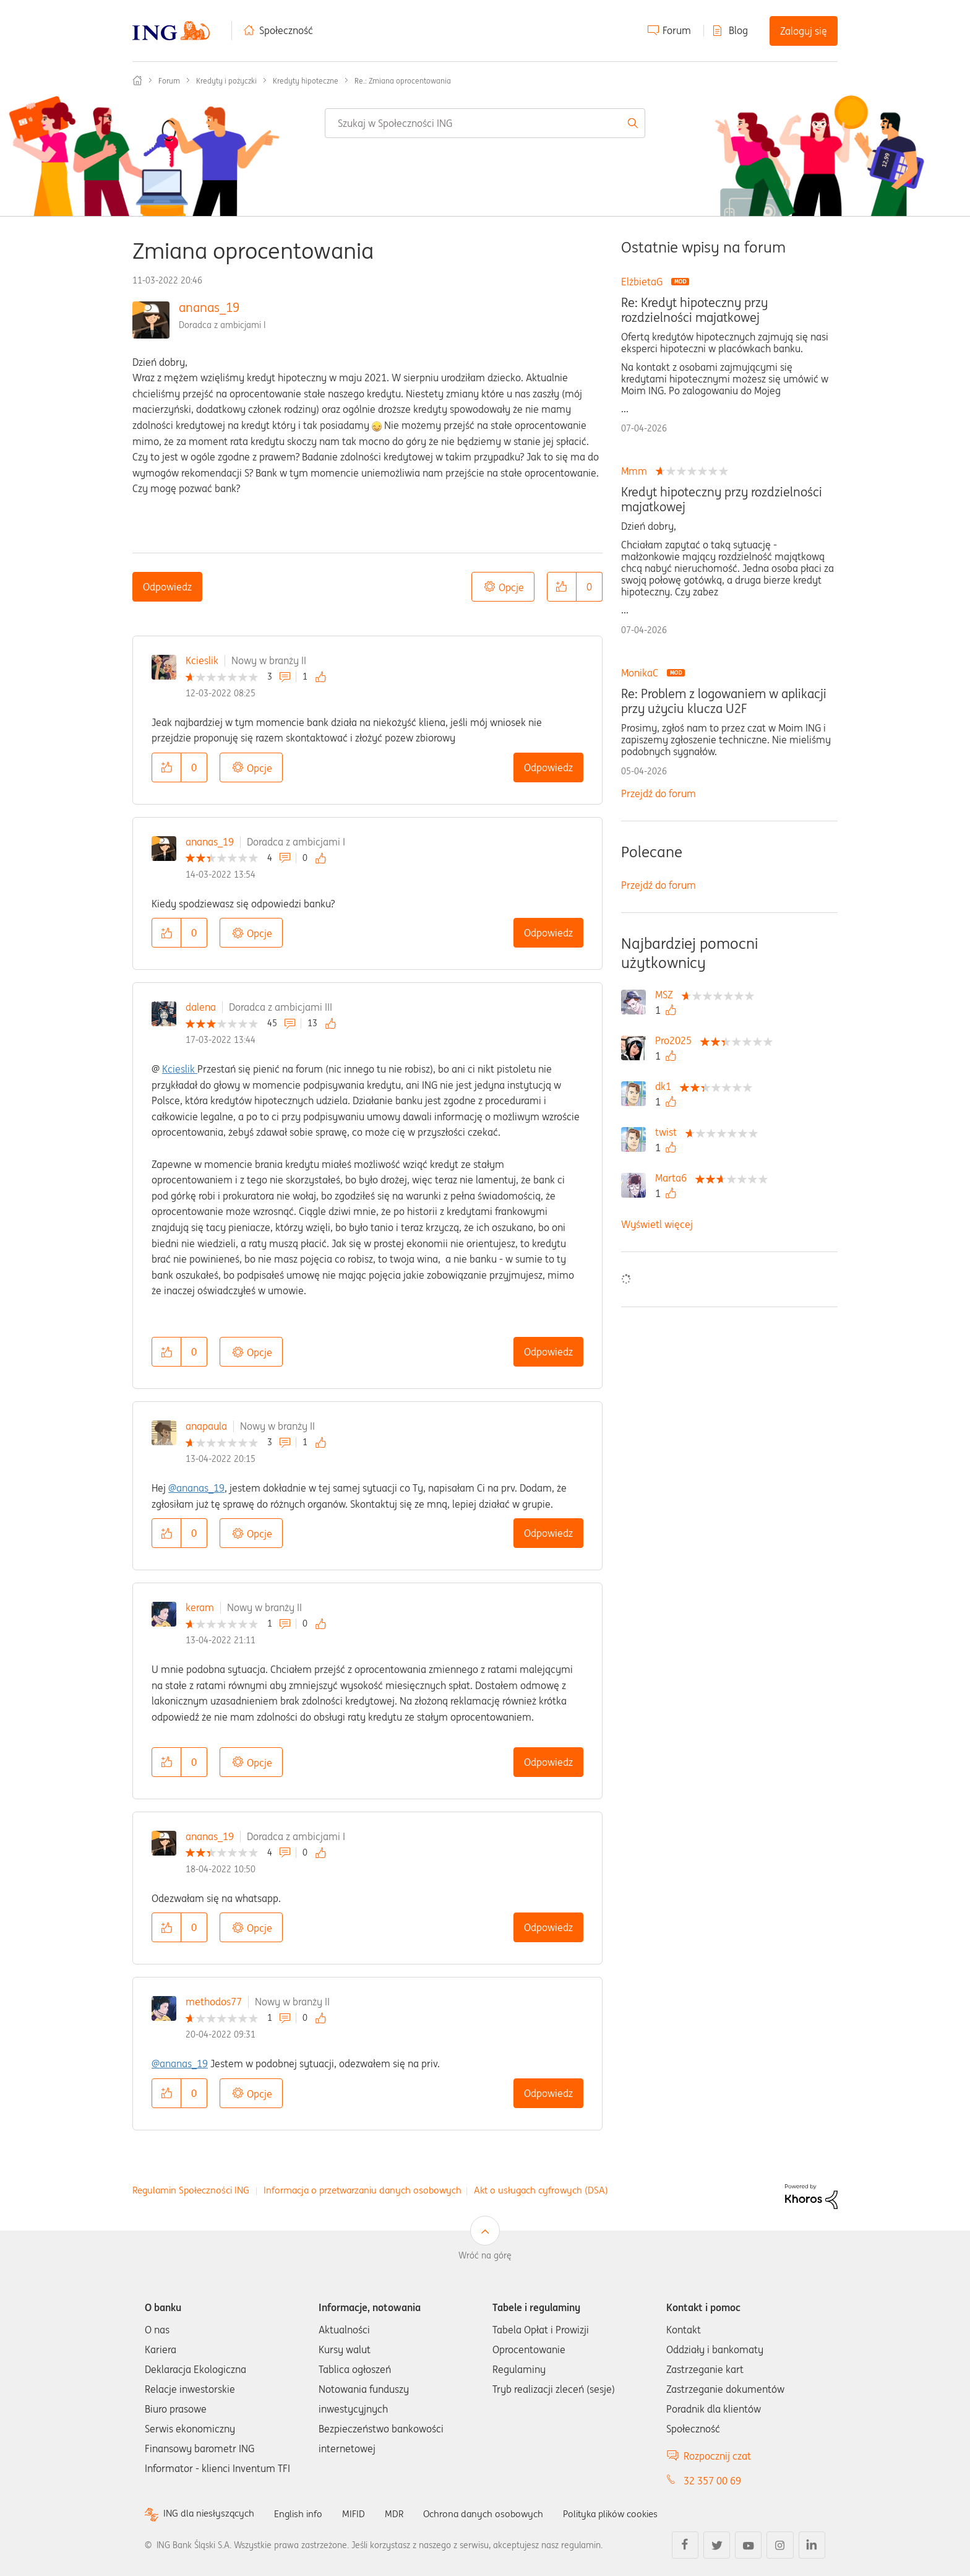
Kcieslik (202, 660)
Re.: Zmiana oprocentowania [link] (402, 80)
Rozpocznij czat (717, 2456)
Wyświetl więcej (657, 1224)
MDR (401, 2513)
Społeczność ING (137, 80)
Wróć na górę (485, 2255)
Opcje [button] (511, 587)
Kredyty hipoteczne (305, 80)
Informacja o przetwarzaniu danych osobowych (362, 2190)
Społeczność (286, 30)
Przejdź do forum (658, 793)
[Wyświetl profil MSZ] (667, 994)
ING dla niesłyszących (211, 2514)
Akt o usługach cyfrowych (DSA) (541, 2190)
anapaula (206, 1426)
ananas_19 (209, 307)
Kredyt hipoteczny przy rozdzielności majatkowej (721, 499)
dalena (201, 1007)
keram (200, 1607)
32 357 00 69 (712, 2480)
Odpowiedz (167, 587)
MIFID (360, 2513)
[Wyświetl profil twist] (669, 1132)
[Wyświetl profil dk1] (666, 1086)
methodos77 (214, 2001)
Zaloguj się (803, 31)
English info (303, 2513)
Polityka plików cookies (627, 2513)
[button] (562, 587)
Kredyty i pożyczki (226, 80)
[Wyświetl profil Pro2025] (676, 1040)
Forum (677, 30)
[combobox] (485, 123)
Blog (738, 30)
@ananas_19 (196, 1488)
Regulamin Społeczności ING (190, 2190)
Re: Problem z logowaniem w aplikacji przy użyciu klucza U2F (723, 701)
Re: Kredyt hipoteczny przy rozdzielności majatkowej (694, 310)
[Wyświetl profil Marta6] (674, 1178)
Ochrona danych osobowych (493, 2513)
